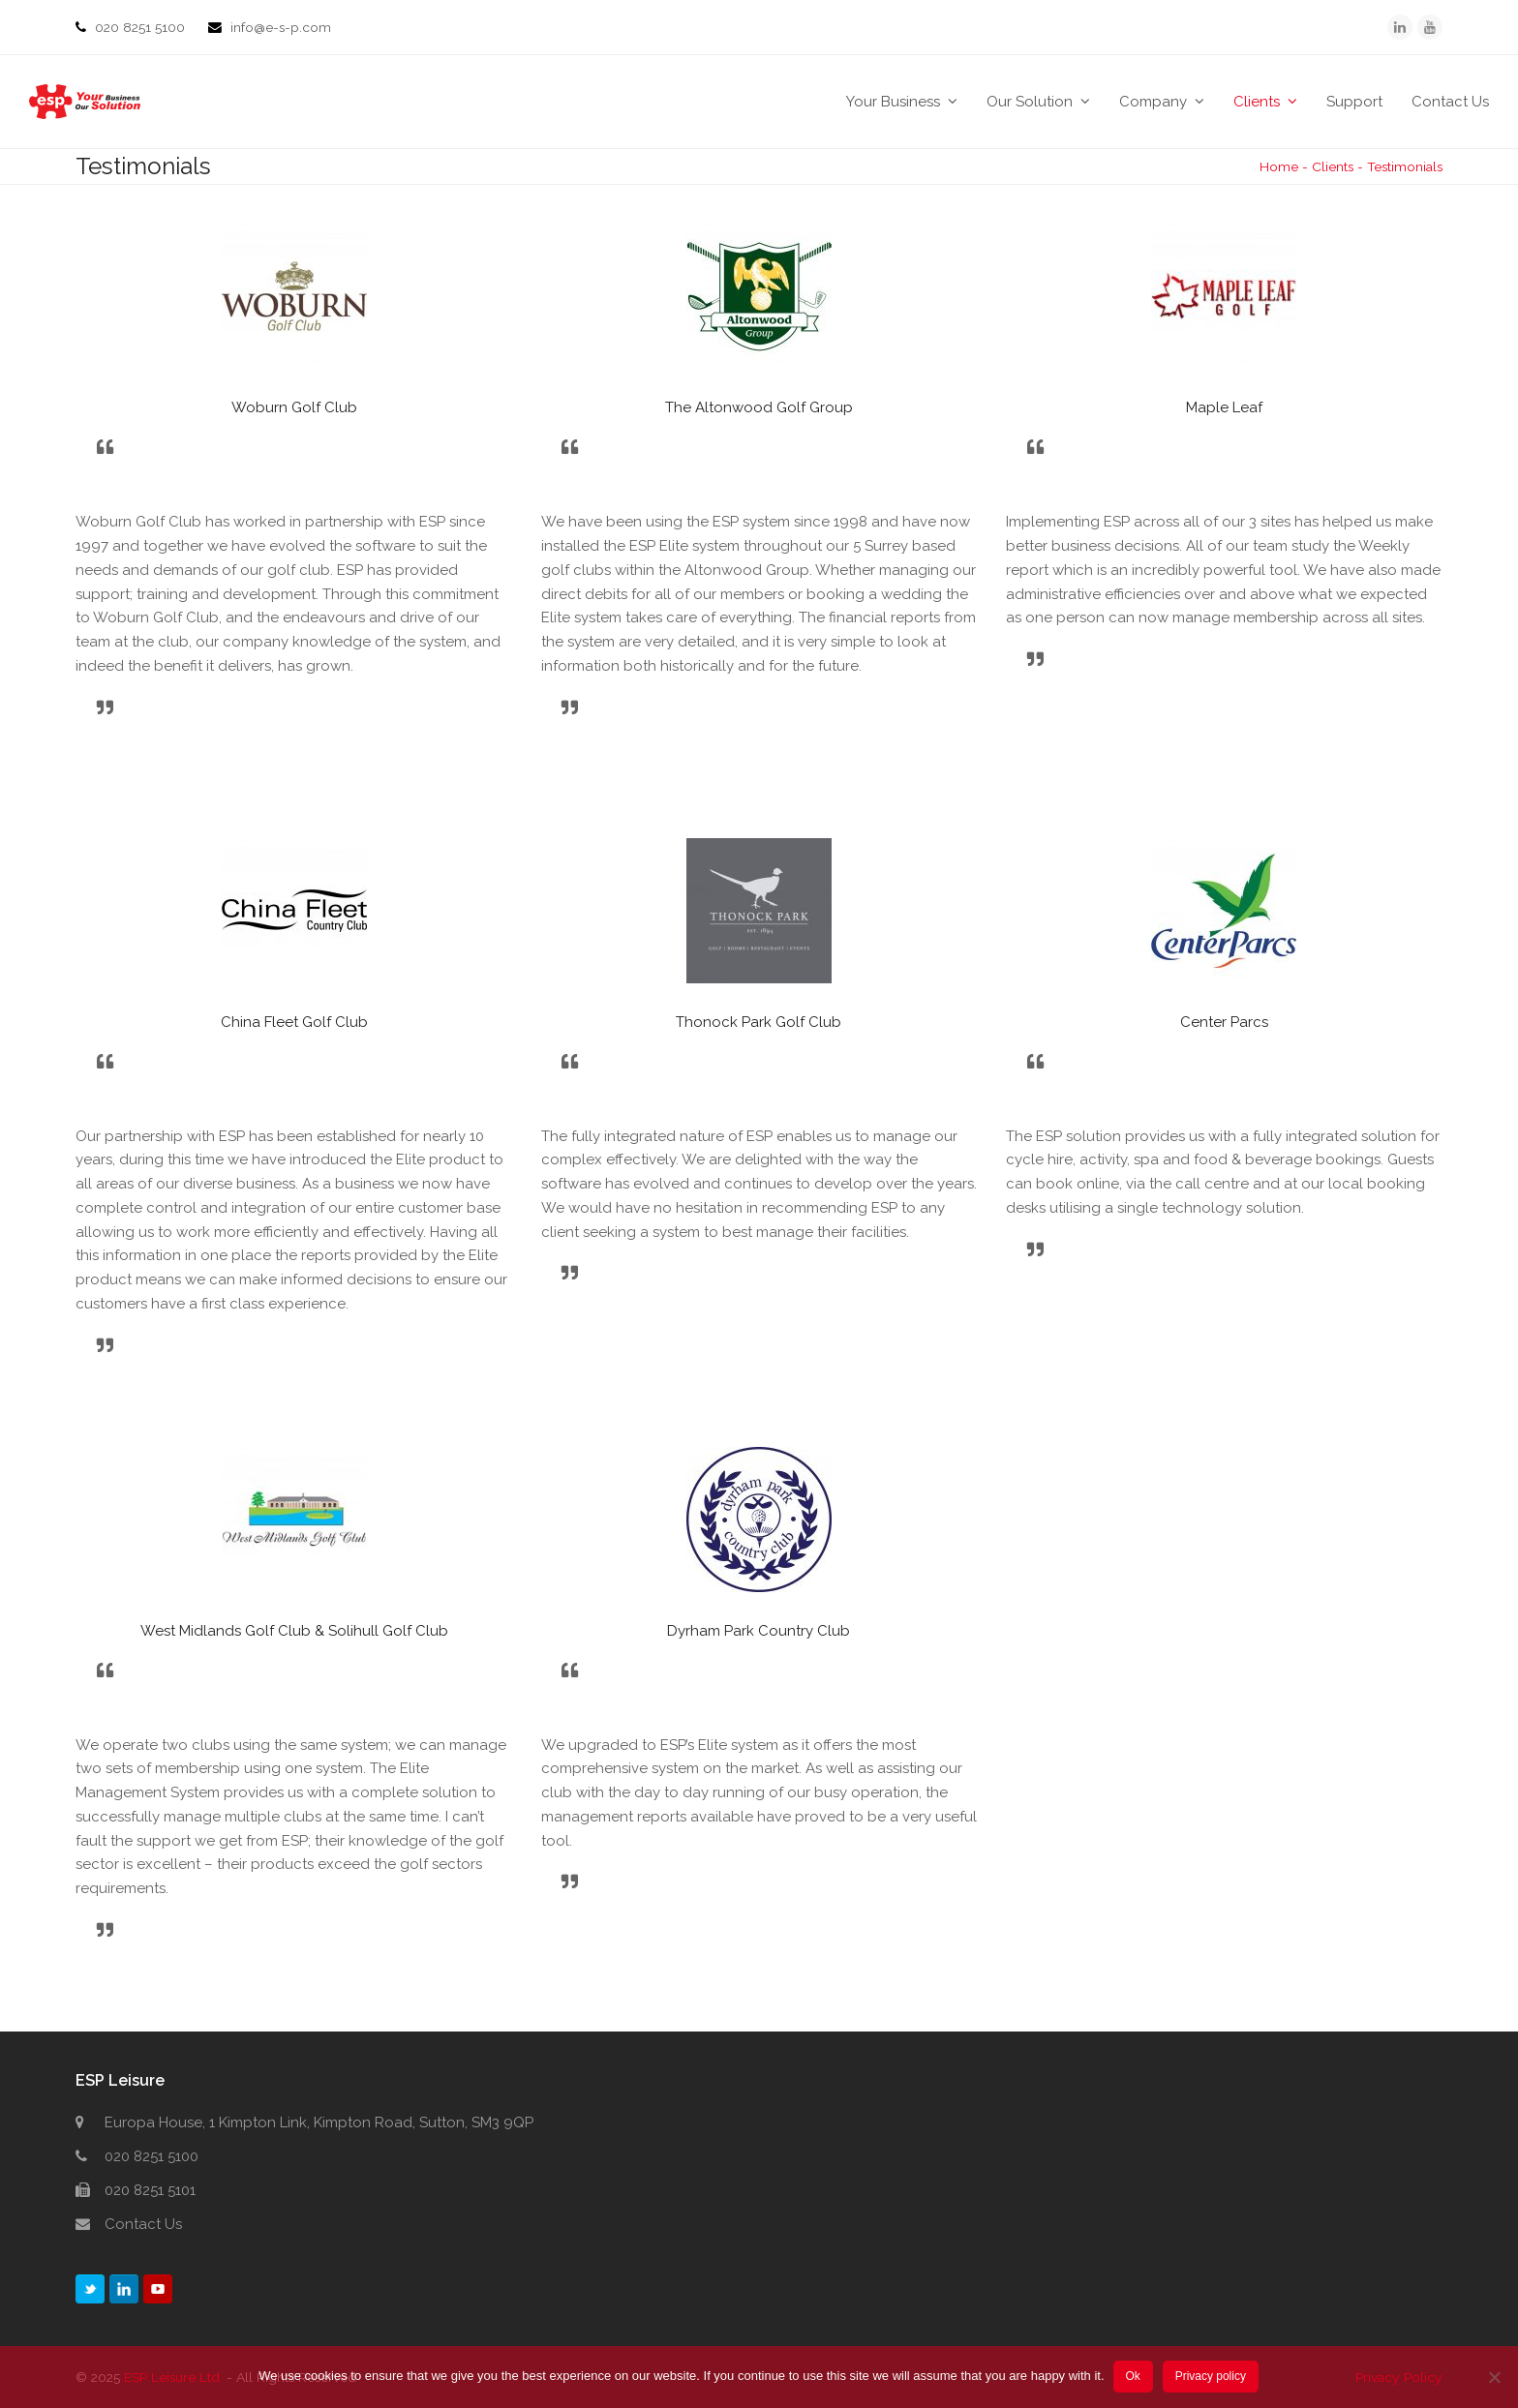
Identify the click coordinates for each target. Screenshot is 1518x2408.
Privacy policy (1211, 2377)
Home (1279, 166)
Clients (1332, 166)
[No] (1493, 2378)
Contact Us (143, 2224)
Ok (1133, 2377)
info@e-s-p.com (280, 27)
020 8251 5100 (142, 27)
